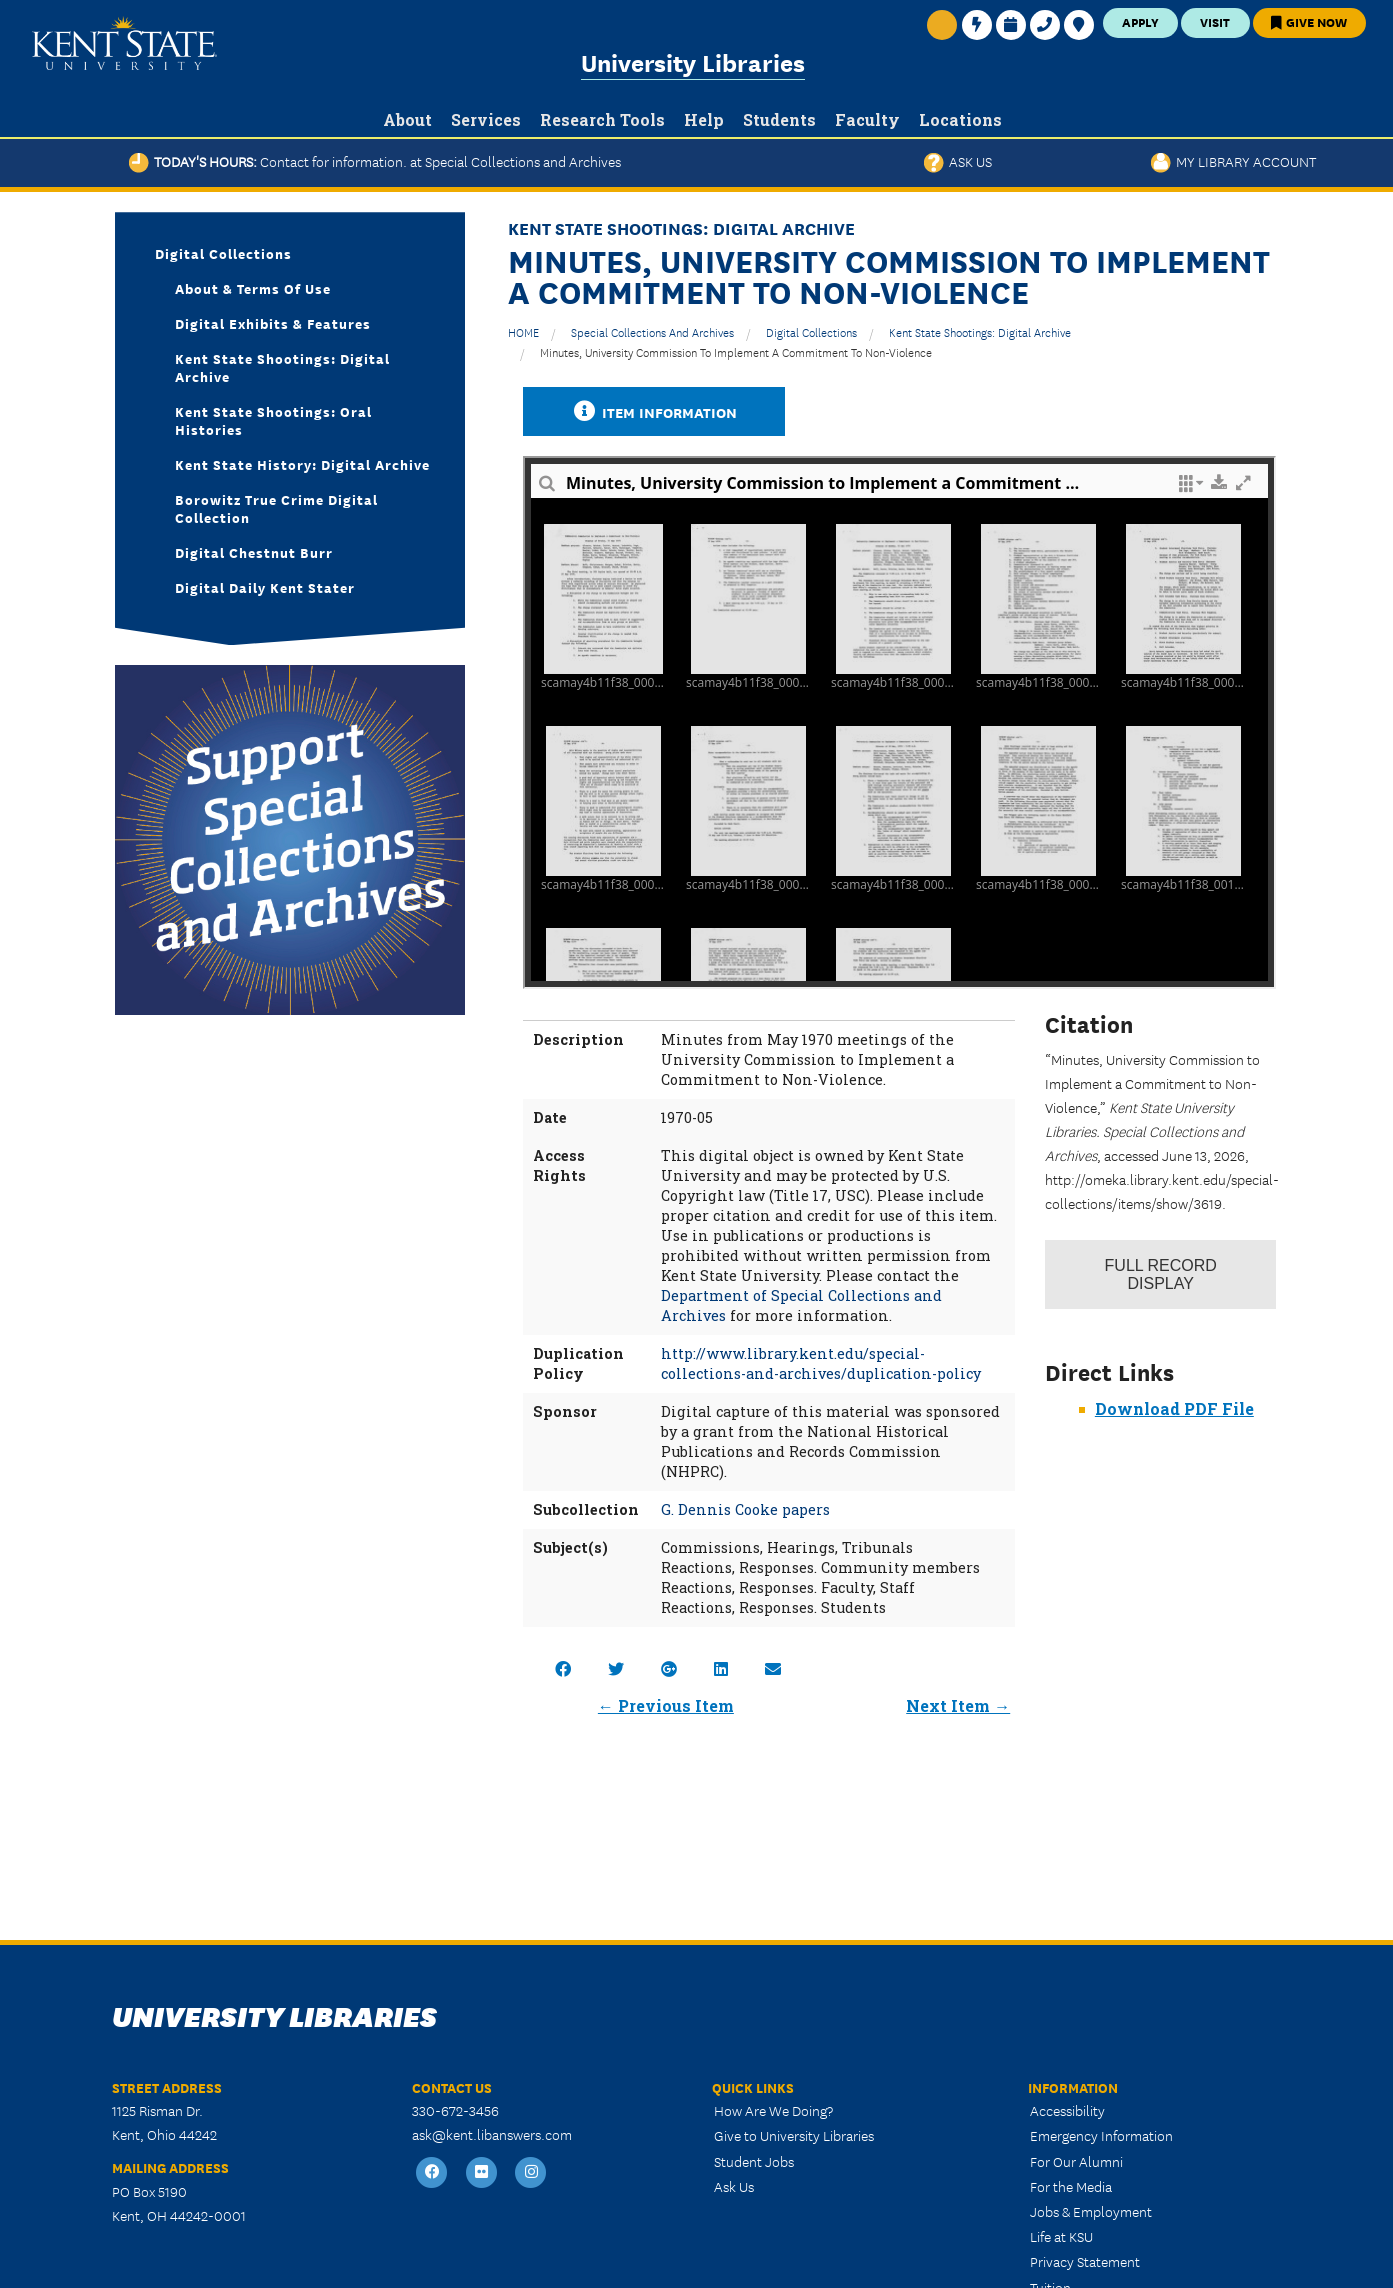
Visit (1215, 21)
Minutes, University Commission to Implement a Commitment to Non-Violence (736, 351)
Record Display (1161, 1274)
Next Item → (958, 1705)
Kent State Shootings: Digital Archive (980, 331)
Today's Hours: (375, 161)
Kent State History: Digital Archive (302, 464)
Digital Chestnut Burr (254, 552)
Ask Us (958, 161)
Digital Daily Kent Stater (265, 587)
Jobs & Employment (1091, 2211)
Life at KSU (1061, 2236)
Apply (1140, 21)
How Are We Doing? (773, 2110)
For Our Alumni (1076, 2161)
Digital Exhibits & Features (273, 323)
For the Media (1071, 2186)
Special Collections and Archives (652, 331)
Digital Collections (811, 331)
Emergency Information (1101, 2135)
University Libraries (693, 61)
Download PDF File (1174, 1408)
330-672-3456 (455, 2110)
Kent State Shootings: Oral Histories (273, 420)
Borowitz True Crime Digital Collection (276, 508)
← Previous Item (666, 1705)
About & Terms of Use (253, 288)
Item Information (654, 411)
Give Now (1309, 21)
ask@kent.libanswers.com (492, 2134)
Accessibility (1067, 2110)
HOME (523, 331)
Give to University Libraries (794, 2135)
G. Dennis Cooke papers (745, 1509)
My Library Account (1233, 161)
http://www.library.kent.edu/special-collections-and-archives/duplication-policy (821, 1363)
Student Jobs (754, 2161)
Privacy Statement (1085, 2261)
